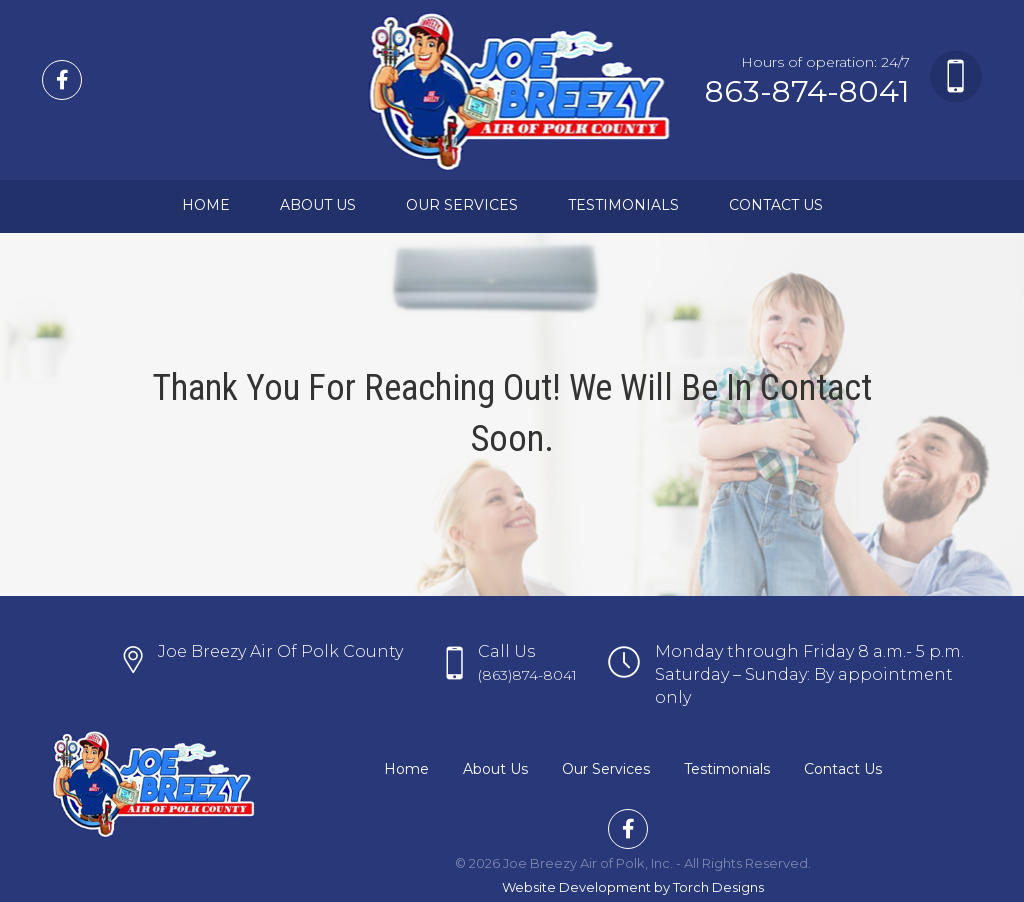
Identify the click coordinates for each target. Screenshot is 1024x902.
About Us (318, 205)
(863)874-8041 (527, 675)
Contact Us (776, 205)
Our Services (462, 205)
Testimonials (623, 205)
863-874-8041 (807, 91)
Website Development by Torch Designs (633, 887)
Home (206, 205)
